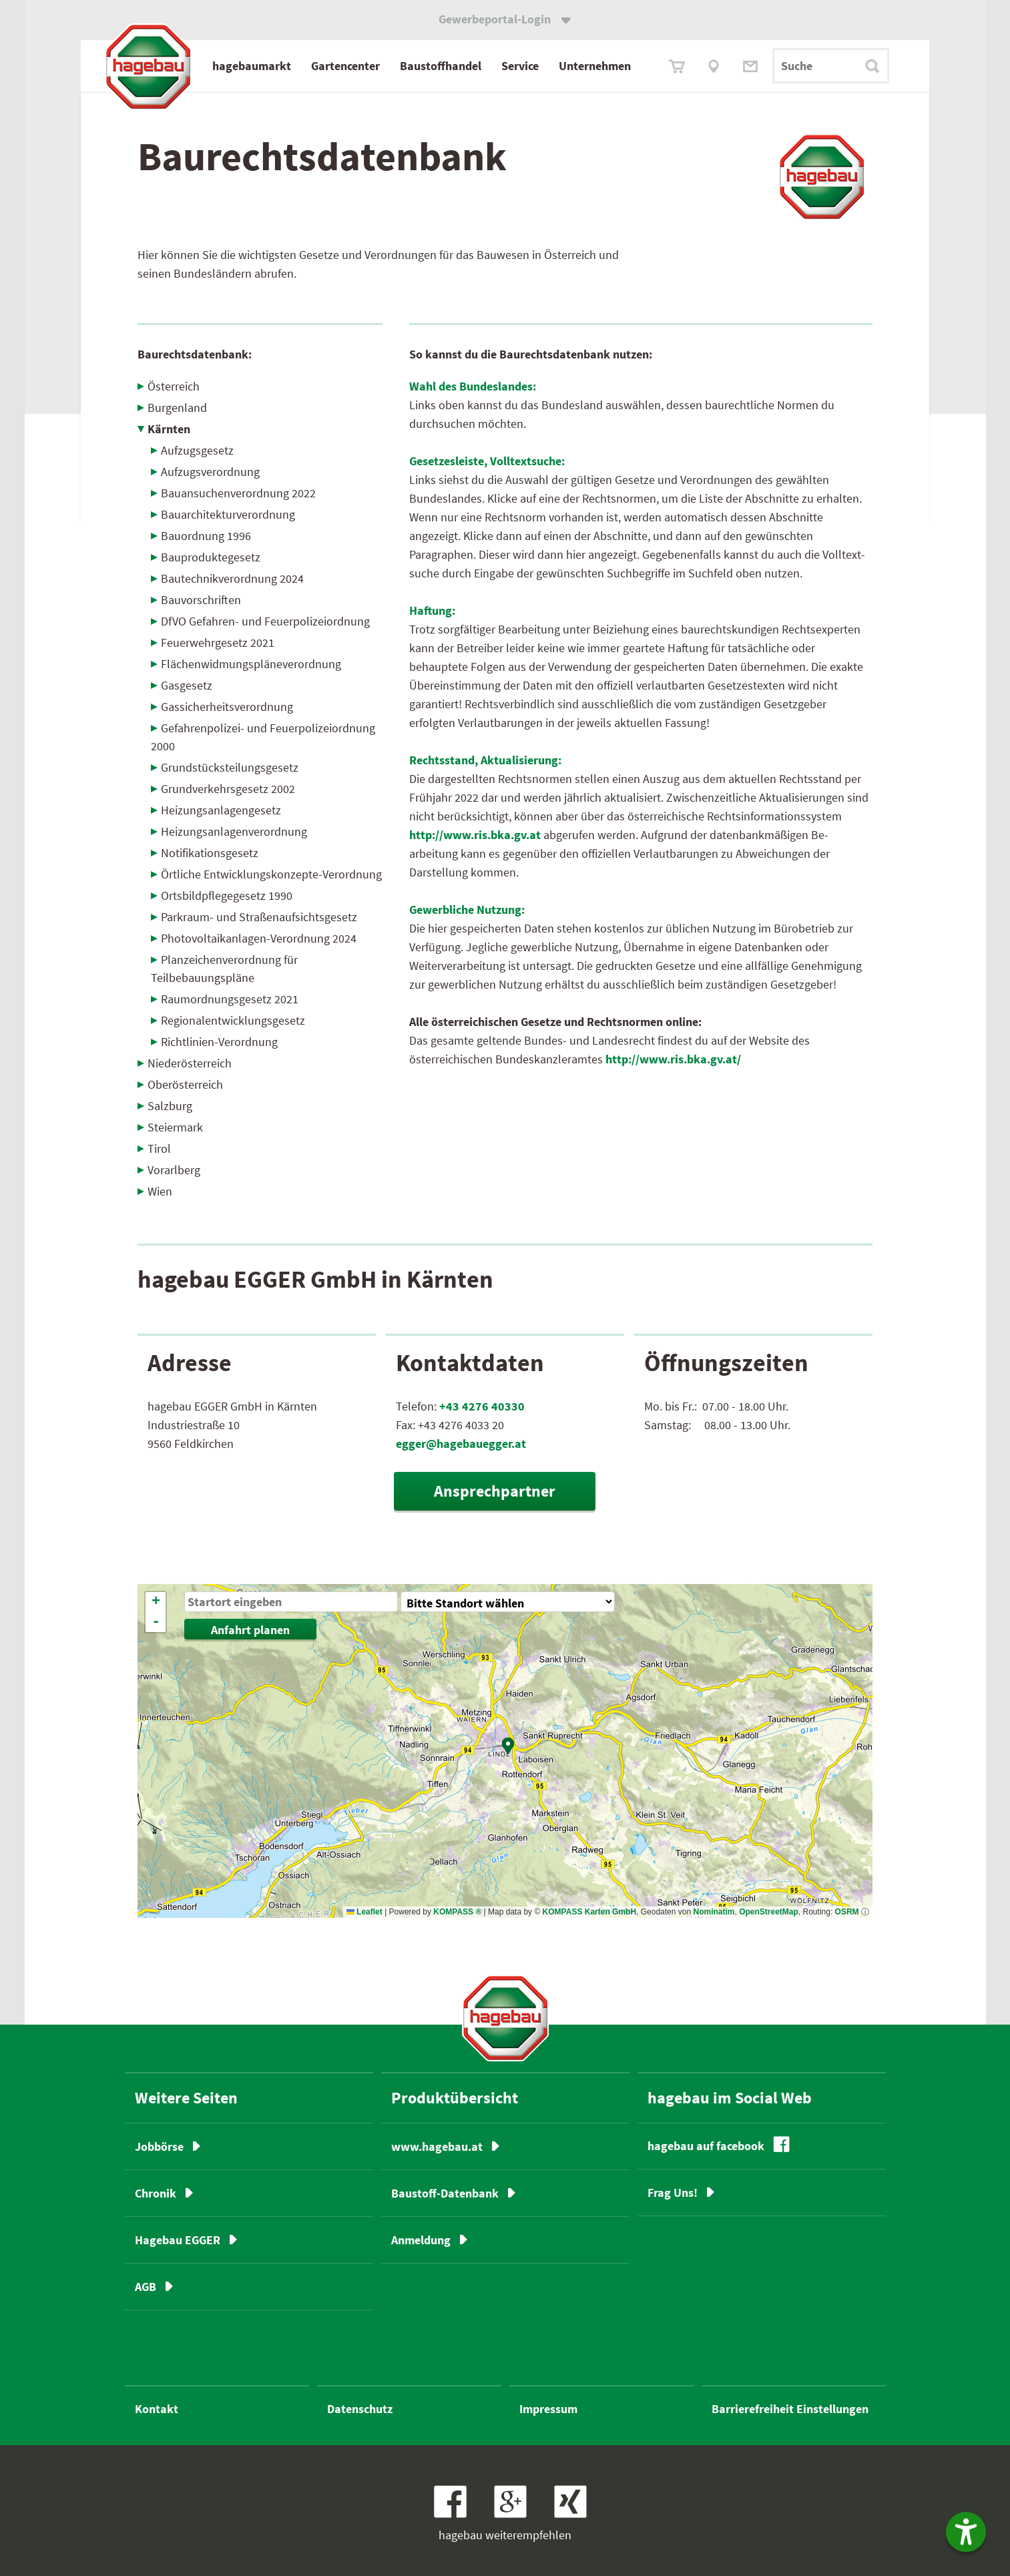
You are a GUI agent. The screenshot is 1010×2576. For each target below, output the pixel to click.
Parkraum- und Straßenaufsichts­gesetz (259, 917)
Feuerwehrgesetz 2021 (217, 642)
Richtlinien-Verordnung (219, 1041)
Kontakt (156, 2408)
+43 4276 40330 (482, 1406)
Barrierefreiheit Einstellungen (790, 2408)
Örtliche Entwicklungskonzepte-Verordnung (271, 874)
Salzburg (170, 1105)
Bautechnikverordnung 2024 (232, 578)
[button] (509, 1746)
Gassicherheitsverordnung (227, 706)
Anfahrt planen (250, 1629)
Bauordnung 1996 (206, 535)
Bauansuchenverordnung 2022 (238, 493)
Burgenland (177, 407)
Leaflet (364, 1911)
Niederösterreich (190, 1063)
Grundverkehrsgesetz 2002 (228, 788)
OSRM (847, 1911)
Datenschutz (360, 2408)
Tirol (159, 1148)
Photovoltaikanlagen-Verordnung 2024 (258, 938)
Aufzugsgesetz (197, 450)
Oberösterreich (185, 1084)
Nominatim (713, 1911)
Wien (160, 1191)
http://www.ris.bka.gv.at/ (673, 1059)
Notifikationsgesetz (209, 852)
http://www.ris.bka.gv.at (475, 834)
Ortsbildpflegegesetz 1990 (226, 895)
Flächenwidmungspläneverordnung (251, 664)
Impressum (548, 2408)
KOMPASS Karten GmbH (589, 1911)
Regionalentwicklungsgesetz (233, 1020)
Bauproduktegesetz (210, 557)
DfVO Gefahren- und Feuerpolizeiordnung (265, 621)
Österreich (174, 386)
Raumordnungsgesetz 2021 (229, 999)
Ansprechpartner (494, 1491)
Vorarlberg (174, 1170)
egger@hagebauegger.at (461, 1443)
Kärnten (169, 429)
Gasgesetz (186, 685)
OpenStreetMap (768, 1911)
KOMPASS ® (457, 1911)
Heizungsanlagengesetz (221, 810)
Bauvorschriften (201, 599)
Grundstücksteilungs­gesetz (229, 767)
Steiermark (175, 1127)
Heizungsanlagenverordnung (234, 831)
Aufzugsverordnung (210, 471)
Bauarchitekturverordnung (228, 514)
